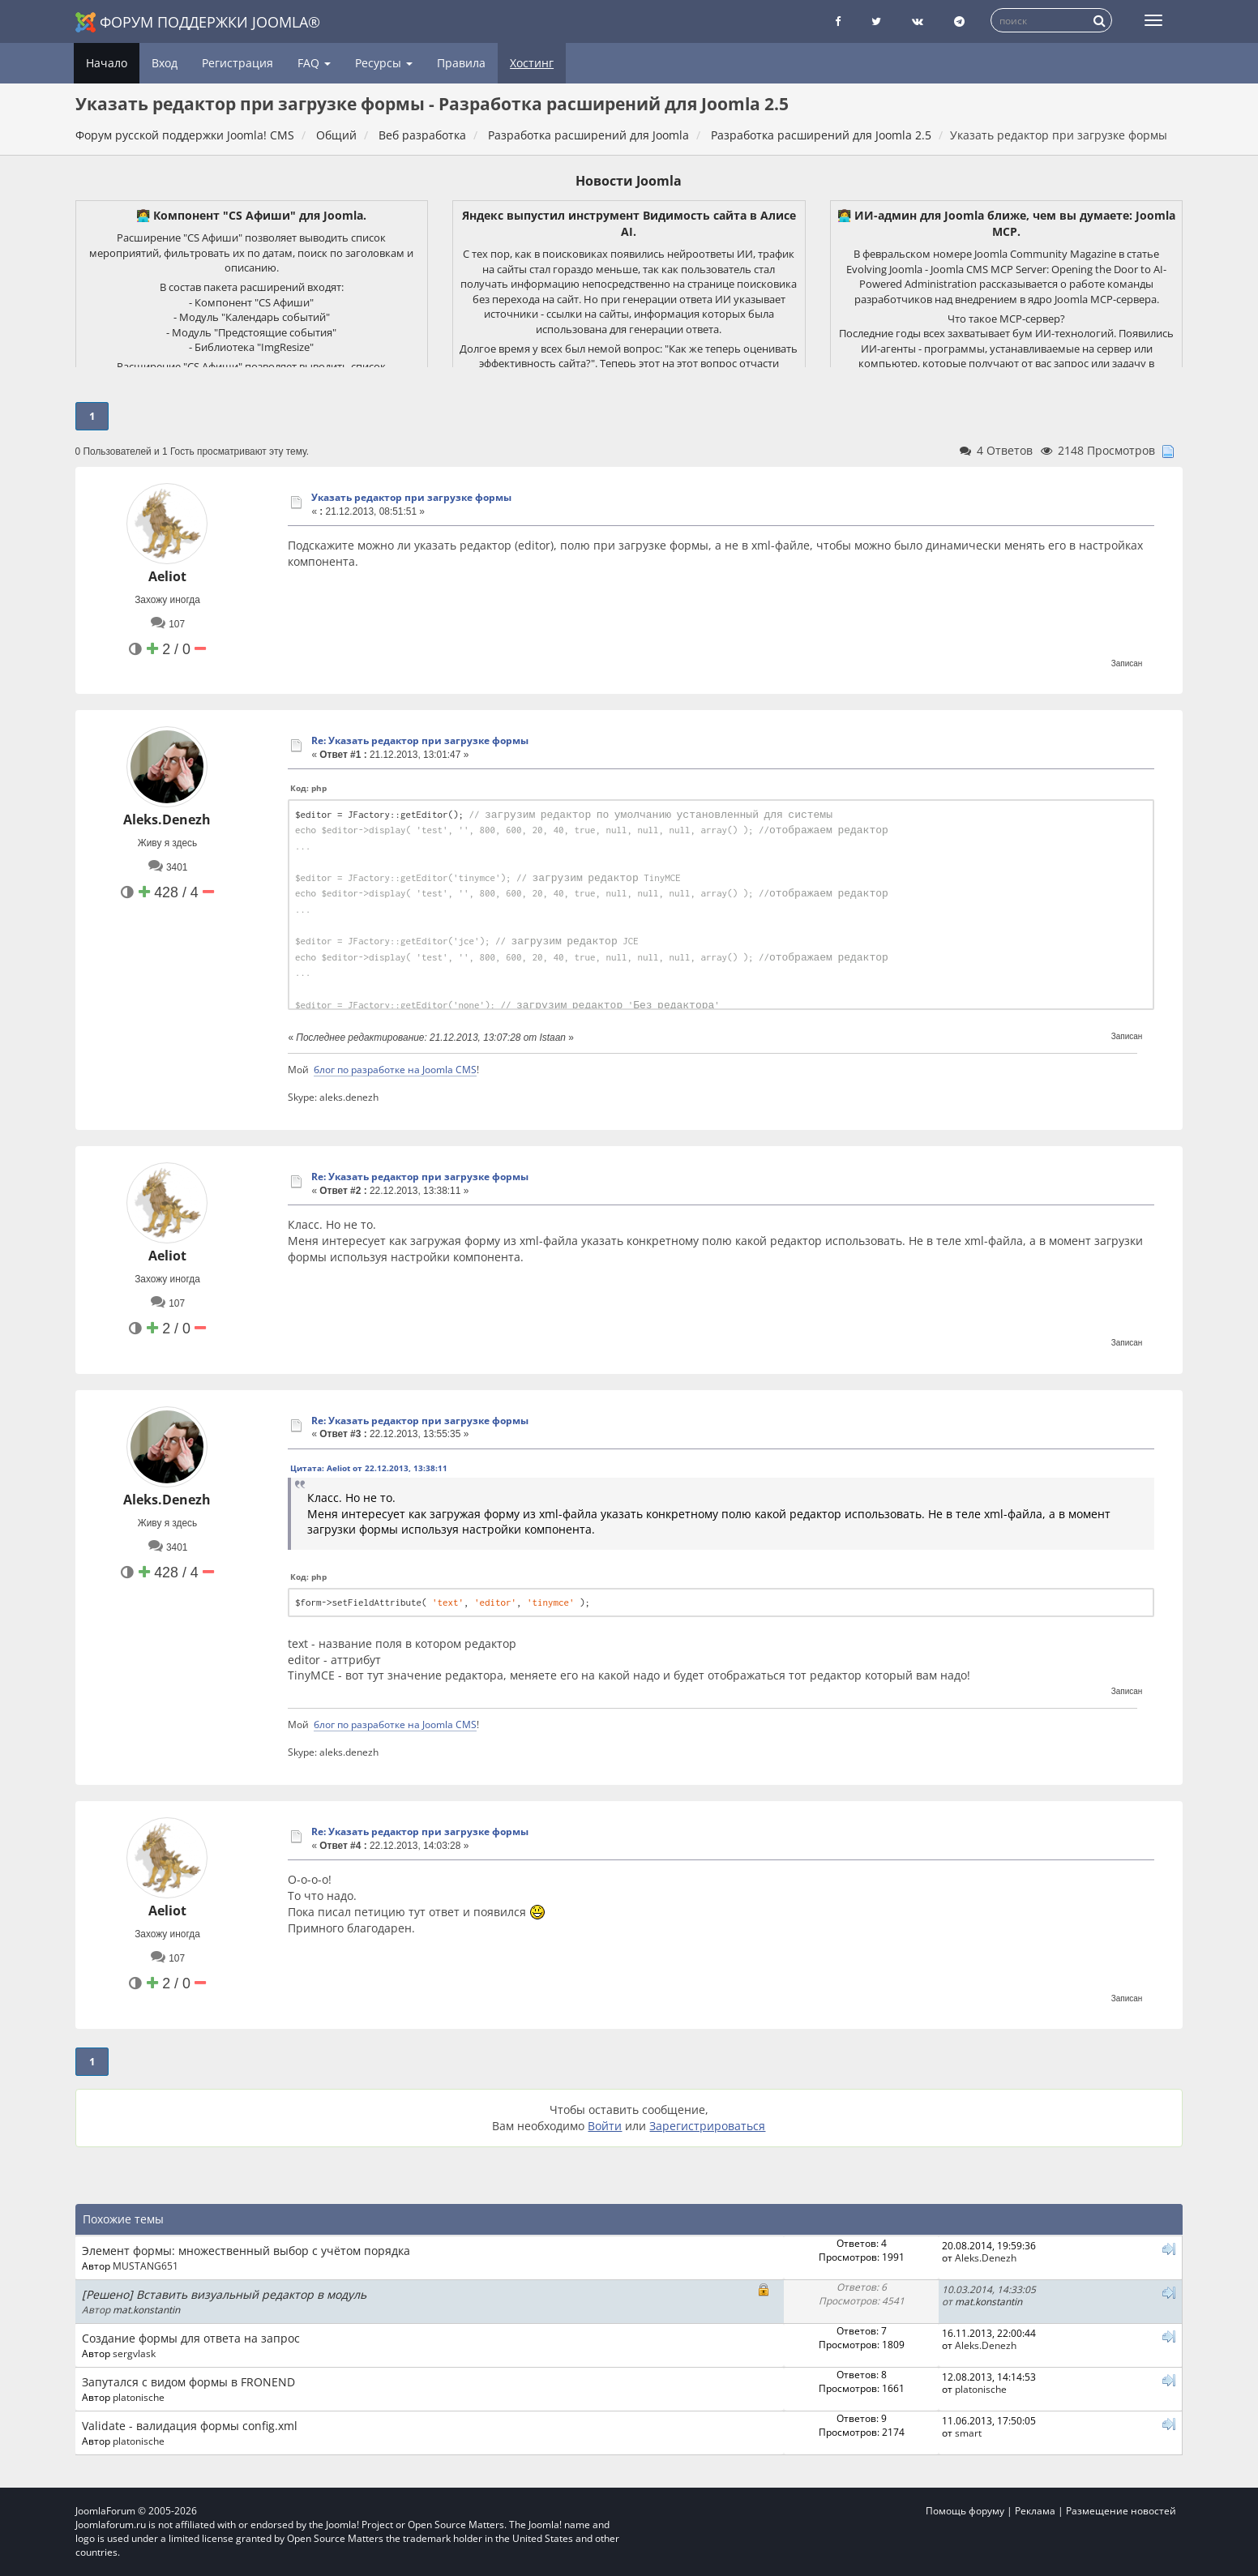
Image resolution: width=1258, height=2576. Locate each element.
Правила (461, 63)
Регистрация (237, 63)
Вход (165, 63)
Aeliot (167, 576)
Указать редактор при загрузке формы (411, 497)
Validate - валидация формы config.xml (189, 2425)
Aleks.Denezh (167, 819)
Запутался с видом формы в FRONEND (188, 2382)
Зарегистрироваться (707, 2125)
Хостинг (532, 63)
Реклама (1035, 2511)
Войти (605, 2125)
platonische (139, 2396)
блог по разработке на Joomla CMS (395, 1069)
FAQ (314, 63)
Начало (106, 63)
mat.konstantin (146, 2309)
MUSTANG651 (145, 2265)
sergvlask (134, 2353)
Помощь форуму (965, 2511)
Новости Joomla (629, 181)
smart (968, 2432)
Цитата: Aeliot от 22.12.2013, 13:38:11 (368, 1468)
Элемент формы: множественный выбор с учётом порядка (246, 2250)
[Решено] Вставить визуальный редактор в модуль (224, 2294)
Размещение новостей (1121, 2511)
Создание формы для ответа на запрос (191, 2338)
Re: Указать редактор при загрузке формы (419, 740)
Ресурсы (384, 63)
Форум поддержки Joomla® (197, 22)
